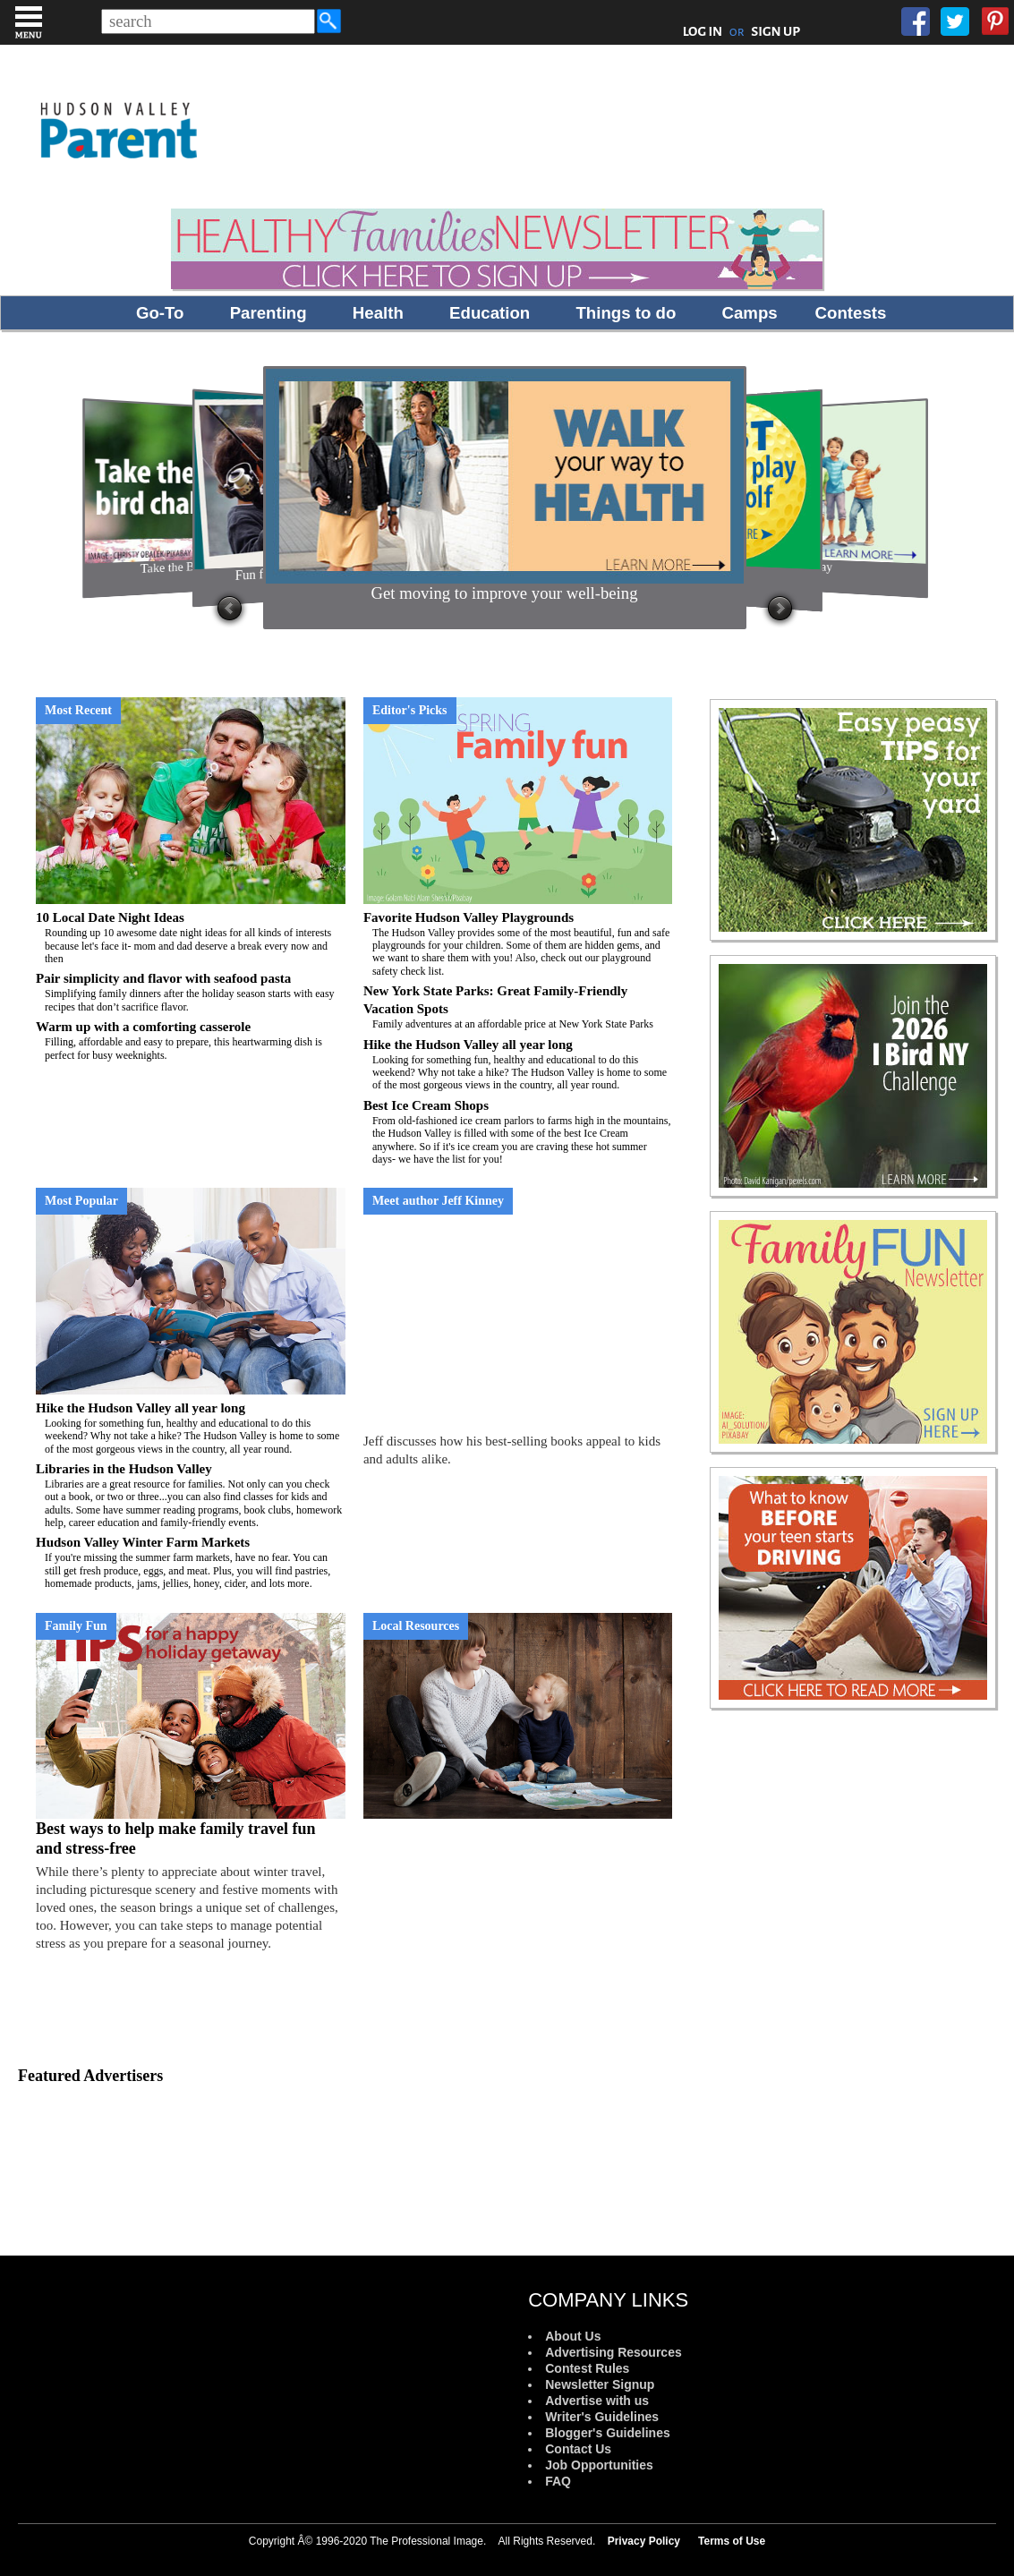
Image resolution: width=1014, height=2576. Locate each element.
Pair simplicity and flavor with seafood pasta (190, 992)
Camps (750, 312)
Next (780, 609)
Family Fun (76, 1626)
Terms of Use (731, 2541)
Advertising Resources (613, 2352)
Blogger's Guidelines (607, 2433)
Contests (851, 312)
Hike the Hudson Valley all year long (518, 1064)
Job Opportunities (599, 2465)
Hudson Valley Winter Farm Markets (190, 1562)
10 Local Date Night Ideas (190, 937)
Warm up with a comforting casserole (190, 1040)
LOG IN (703, 31)
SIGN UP (775, 31)
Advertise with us (597, 2400)
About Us (573, 2336)
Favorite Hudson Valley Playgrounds (518, 944)
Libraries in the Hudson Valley (190, 1496)
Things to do (625, 312)
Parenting (268, 312)
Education (489, 312)
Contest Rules (587, 2368)
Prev (229, 609)
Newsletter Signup (599, 2384)
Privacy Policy (644, 2541)
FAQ (558, 2481)
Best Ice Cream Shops (518, 1132)
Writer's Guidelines (602, 2417)
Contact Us (578, 2449)
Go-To (160, 312)
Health (378, 312)
